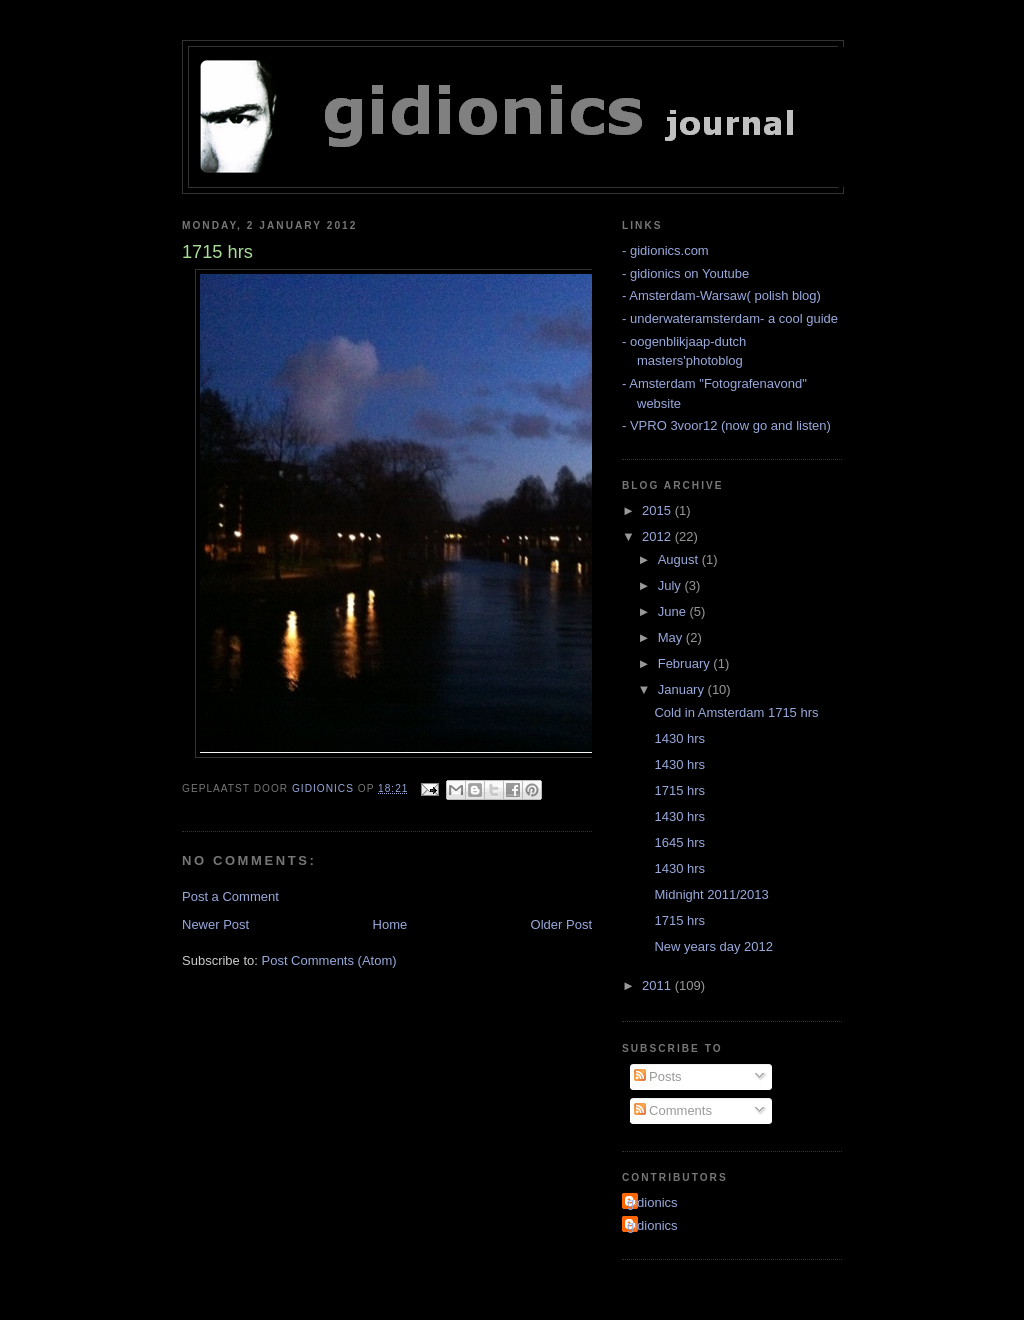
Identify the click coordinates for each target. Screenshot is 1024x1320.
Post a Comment (230, 896)
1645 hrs (679, 842)
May (672, 637)
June (674, 611)
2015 (658, 510)
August (680, 559)
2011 (658, 985)
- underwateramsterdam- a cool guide (730, 318)
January (683, 689)
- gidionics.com (665, 250)
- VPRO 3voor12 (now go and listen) (726, 425)
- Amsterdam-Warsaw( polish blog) (721, 295)
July (671, 585)
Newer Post (215, 924)
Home (390, 924)
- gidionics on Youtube (685, 273)
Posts (658, 1076)
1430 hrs (679, 738)
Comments (673, 1110)
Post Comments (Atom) (329, 960)
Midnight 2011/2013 (711, 894)
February (686, 663)
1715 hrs (679, 790)
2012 (658, 536)
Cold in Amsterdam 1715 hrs (736, 712)
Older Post (561, 924)
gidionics (652, 1202)
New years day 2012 (713, 946)
